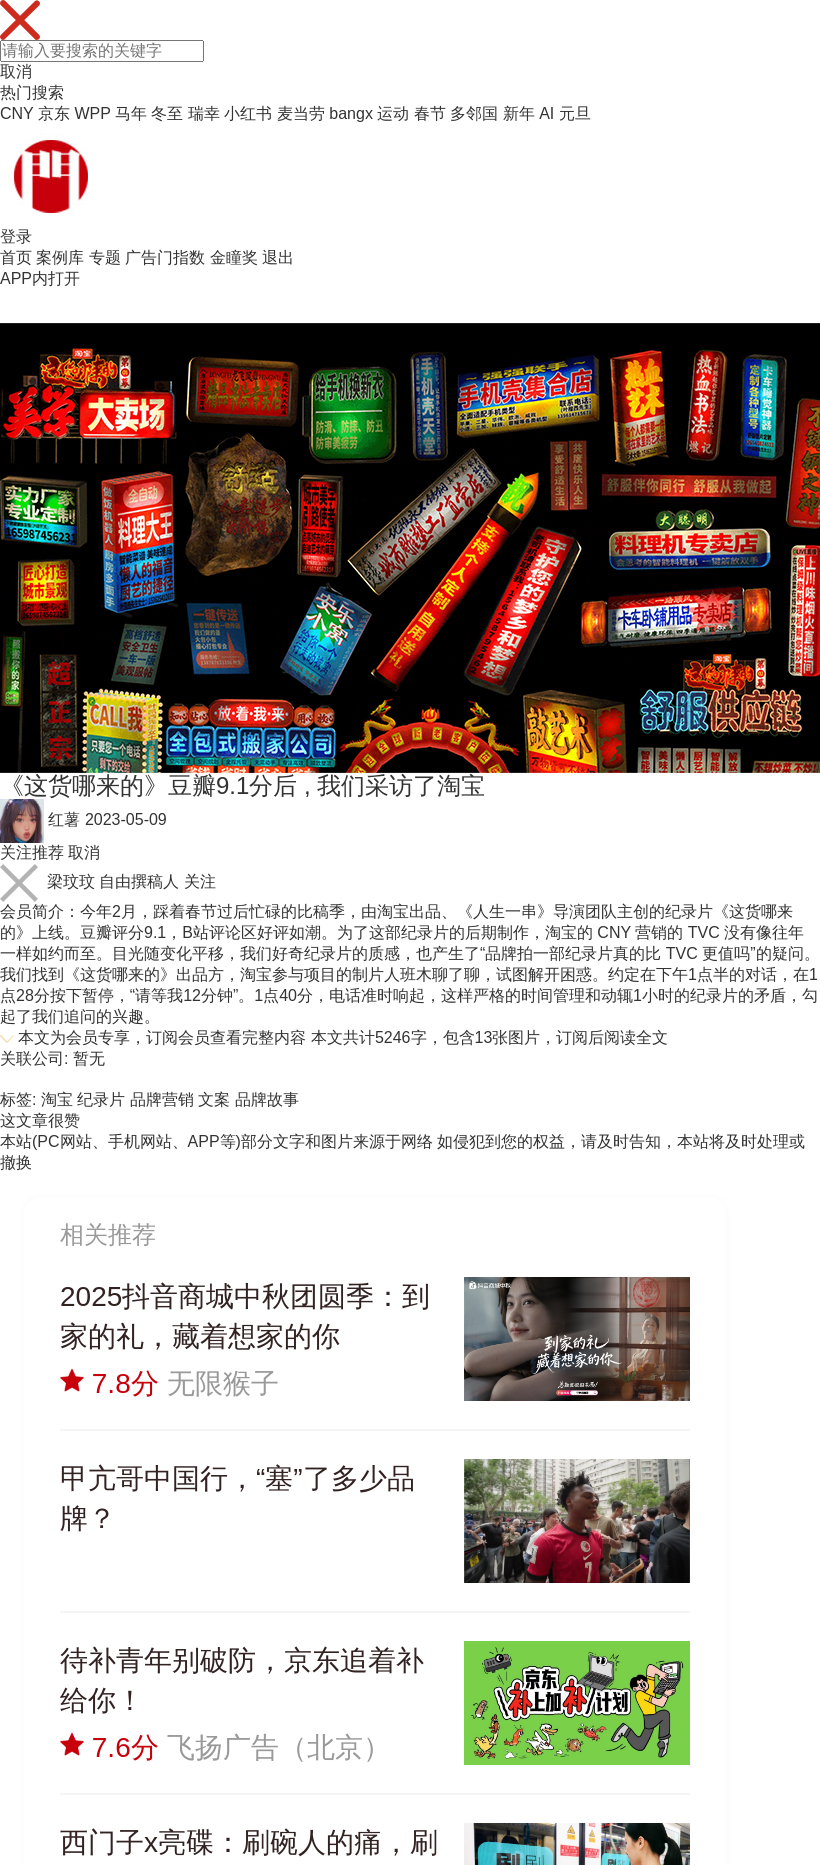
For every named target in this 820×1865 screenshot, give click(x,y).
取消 (16, 71)
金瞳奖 (234, 257)
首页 (16, 257)
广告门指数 (165, 257)
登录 (16, 236)
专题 (105, 257)
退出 (278, 257)
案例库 (60, 257)
